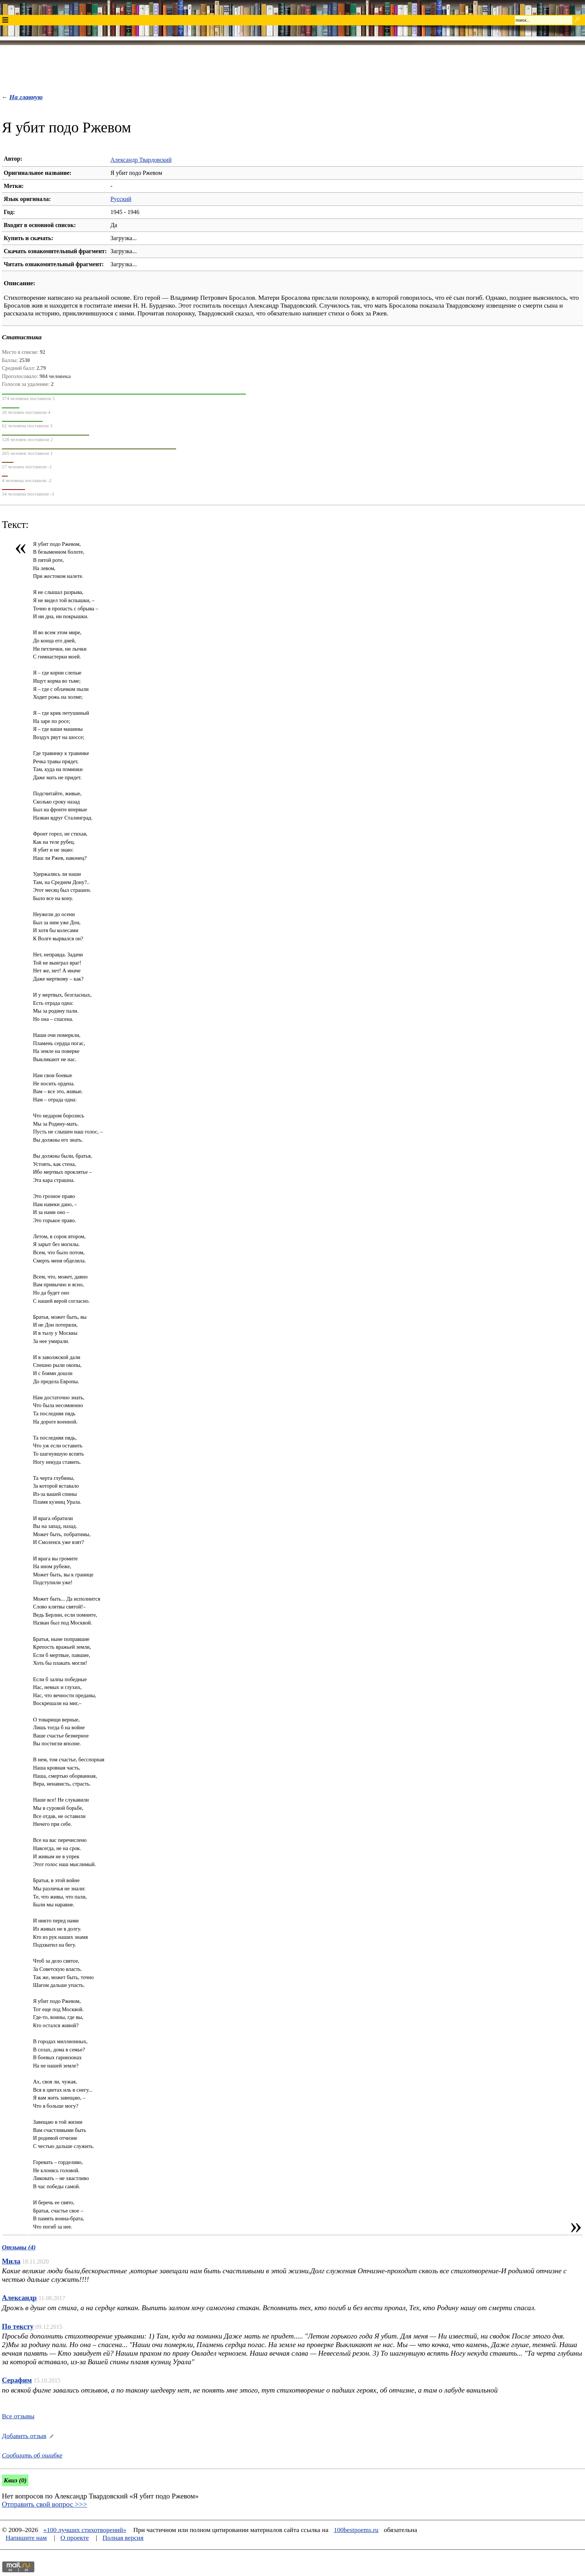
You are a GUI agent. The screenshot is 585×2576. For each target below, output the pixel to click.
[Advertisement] (292, 67)
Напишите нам (26, 2537)
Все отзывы (18, 2416)
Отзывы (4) (19, 2247)
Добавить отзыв (24, 2436)
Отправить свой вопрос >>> (44, 2504)
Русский (120, 199)
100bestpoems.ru (356, 2529)
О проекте (74, 2537)
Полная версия (123, 2537)
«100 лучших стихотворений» (84, 2529)
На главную (26, 97)
